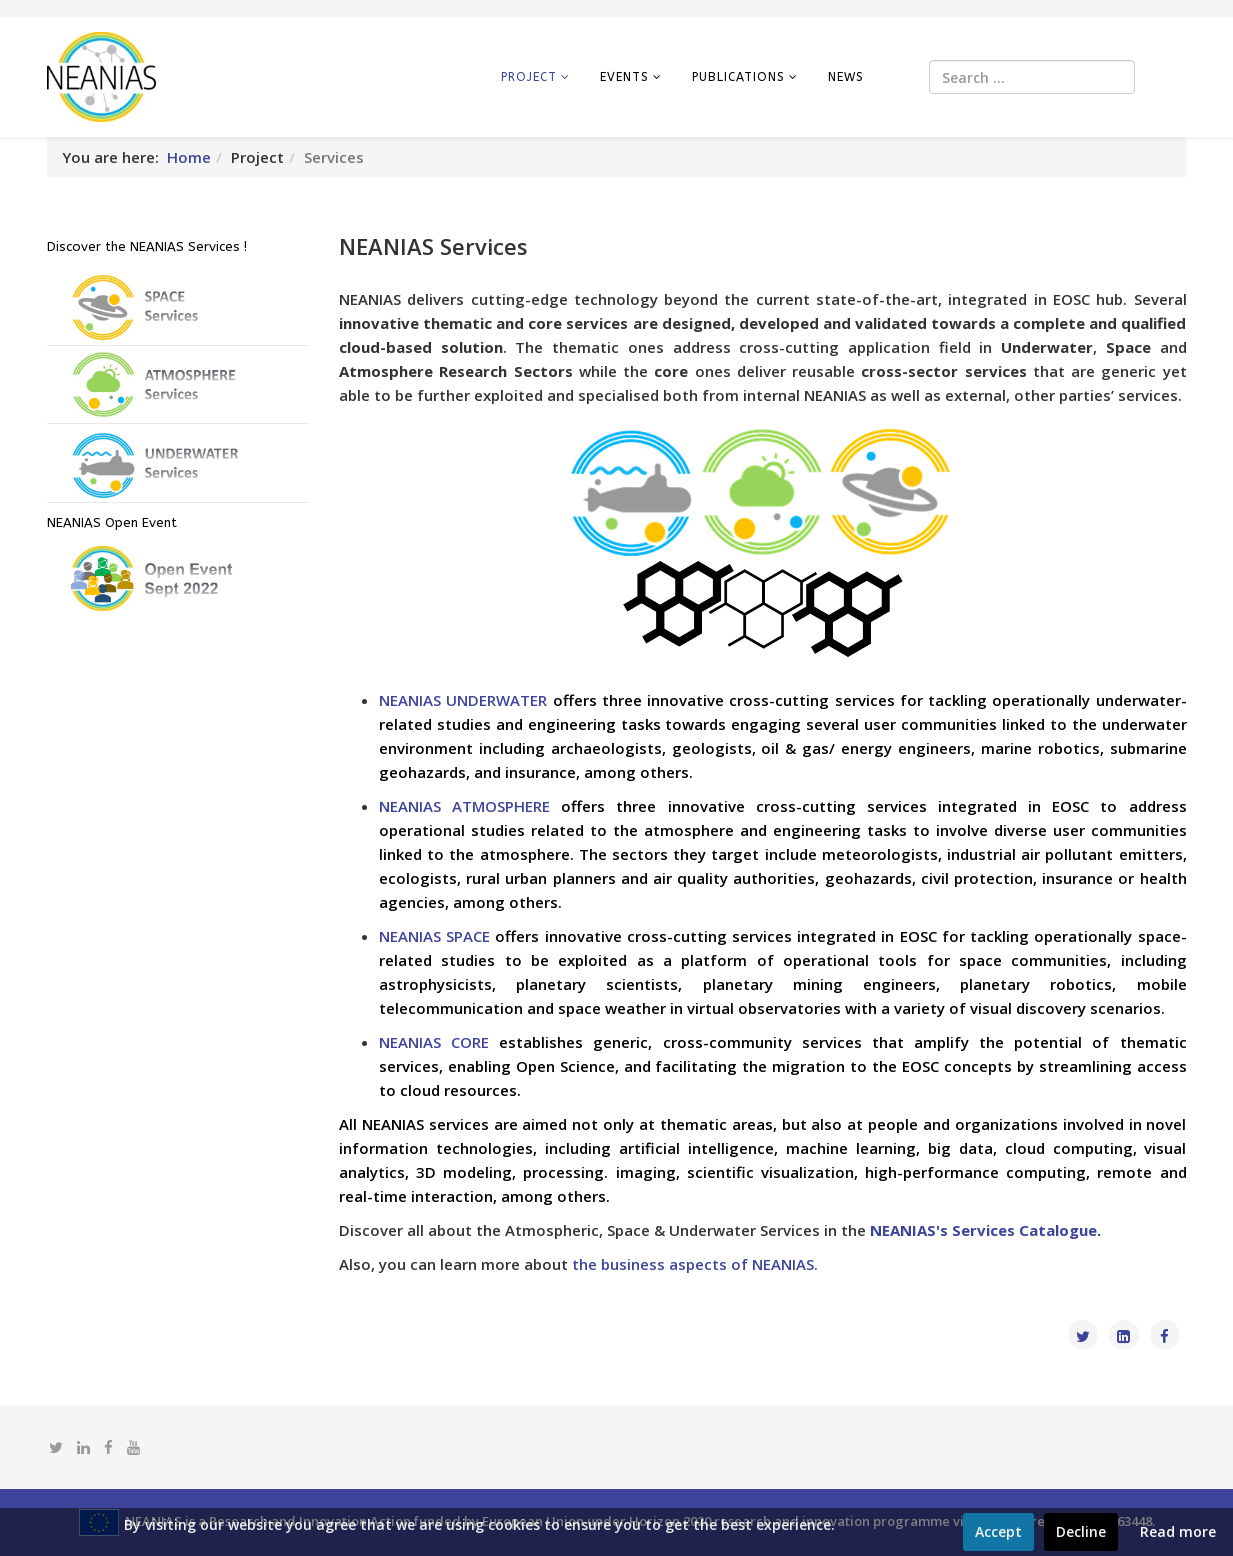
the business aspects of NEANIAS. (695, 1264)
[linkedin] (83, 1447)
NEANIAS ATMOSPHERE (464, 806)
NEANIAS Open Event (112, 522)
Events (624, 77)
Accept (998, 1531)
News (846, 77)
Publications (738, 77)
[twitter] (56, 1447)
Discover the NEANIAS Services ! (147, 246)
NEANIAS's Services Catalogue (983, 1230)
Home (189, 157)
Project (529, 77)
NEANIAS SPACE (434, 936)
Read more (1178, 1531)
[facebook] (108, 1447)
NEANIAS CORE (434, 1042)
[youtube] (133, 1447)
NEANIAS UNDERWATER (463, 700)
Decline (1081, 1531)
